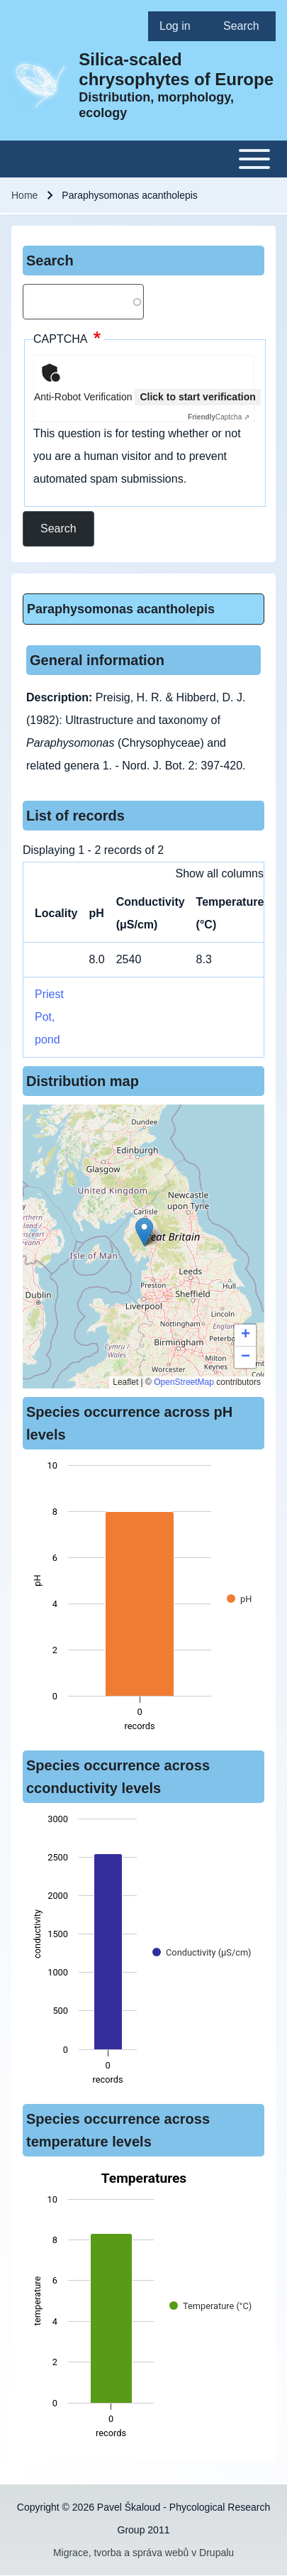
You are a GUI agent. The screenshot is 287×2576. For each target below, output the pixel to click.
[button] (144, 1231)
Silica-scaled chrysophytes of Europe (176, 69)
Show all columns (220, 873)
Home (24, 195)
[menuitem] (180, 26)
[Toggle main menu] (143, 159)
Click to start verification (197, 396)
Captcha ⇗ (218, 417)
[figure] (143, 1600)
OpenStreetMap (184, 1382)
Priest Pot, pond (49, 1017)
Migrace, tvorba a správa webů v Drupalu (143, 2552)
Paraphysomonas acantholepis (121, 609)
